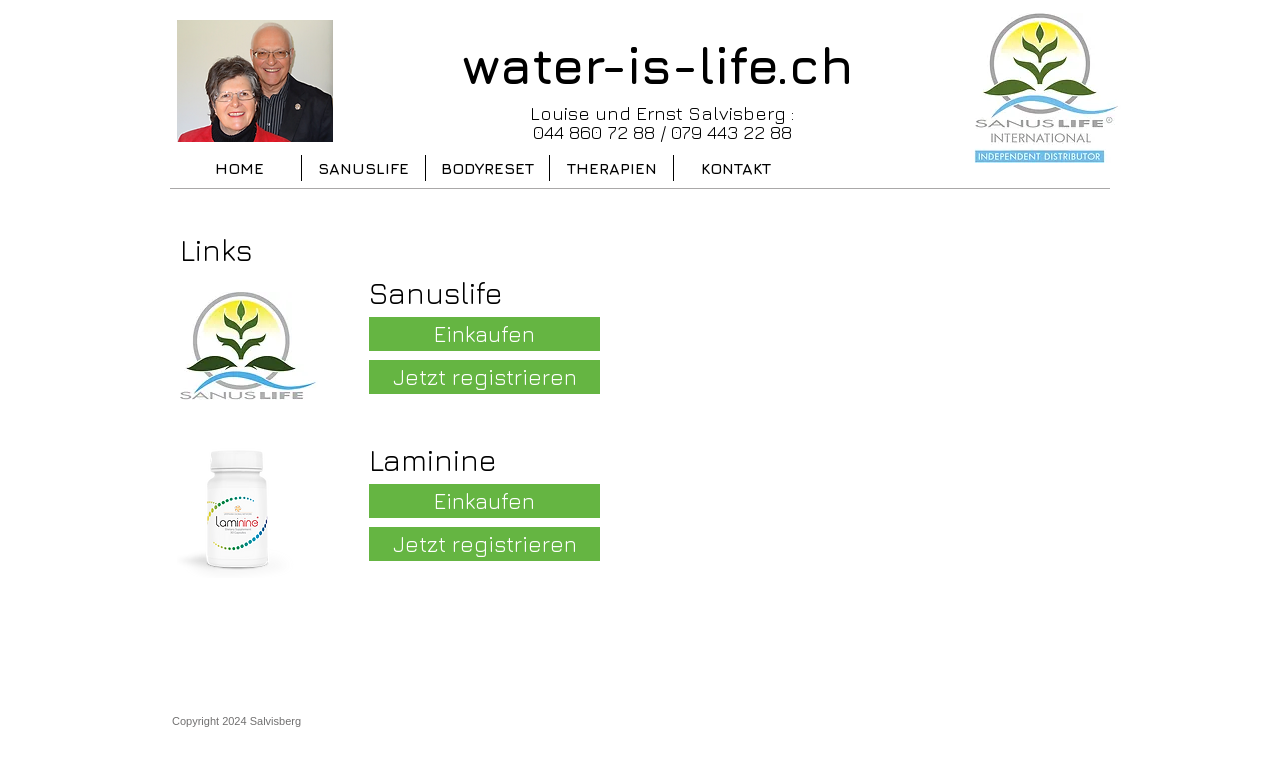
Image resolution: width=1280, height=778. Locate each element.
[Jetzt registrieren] (484, 377)
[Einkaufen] (484, 334)
